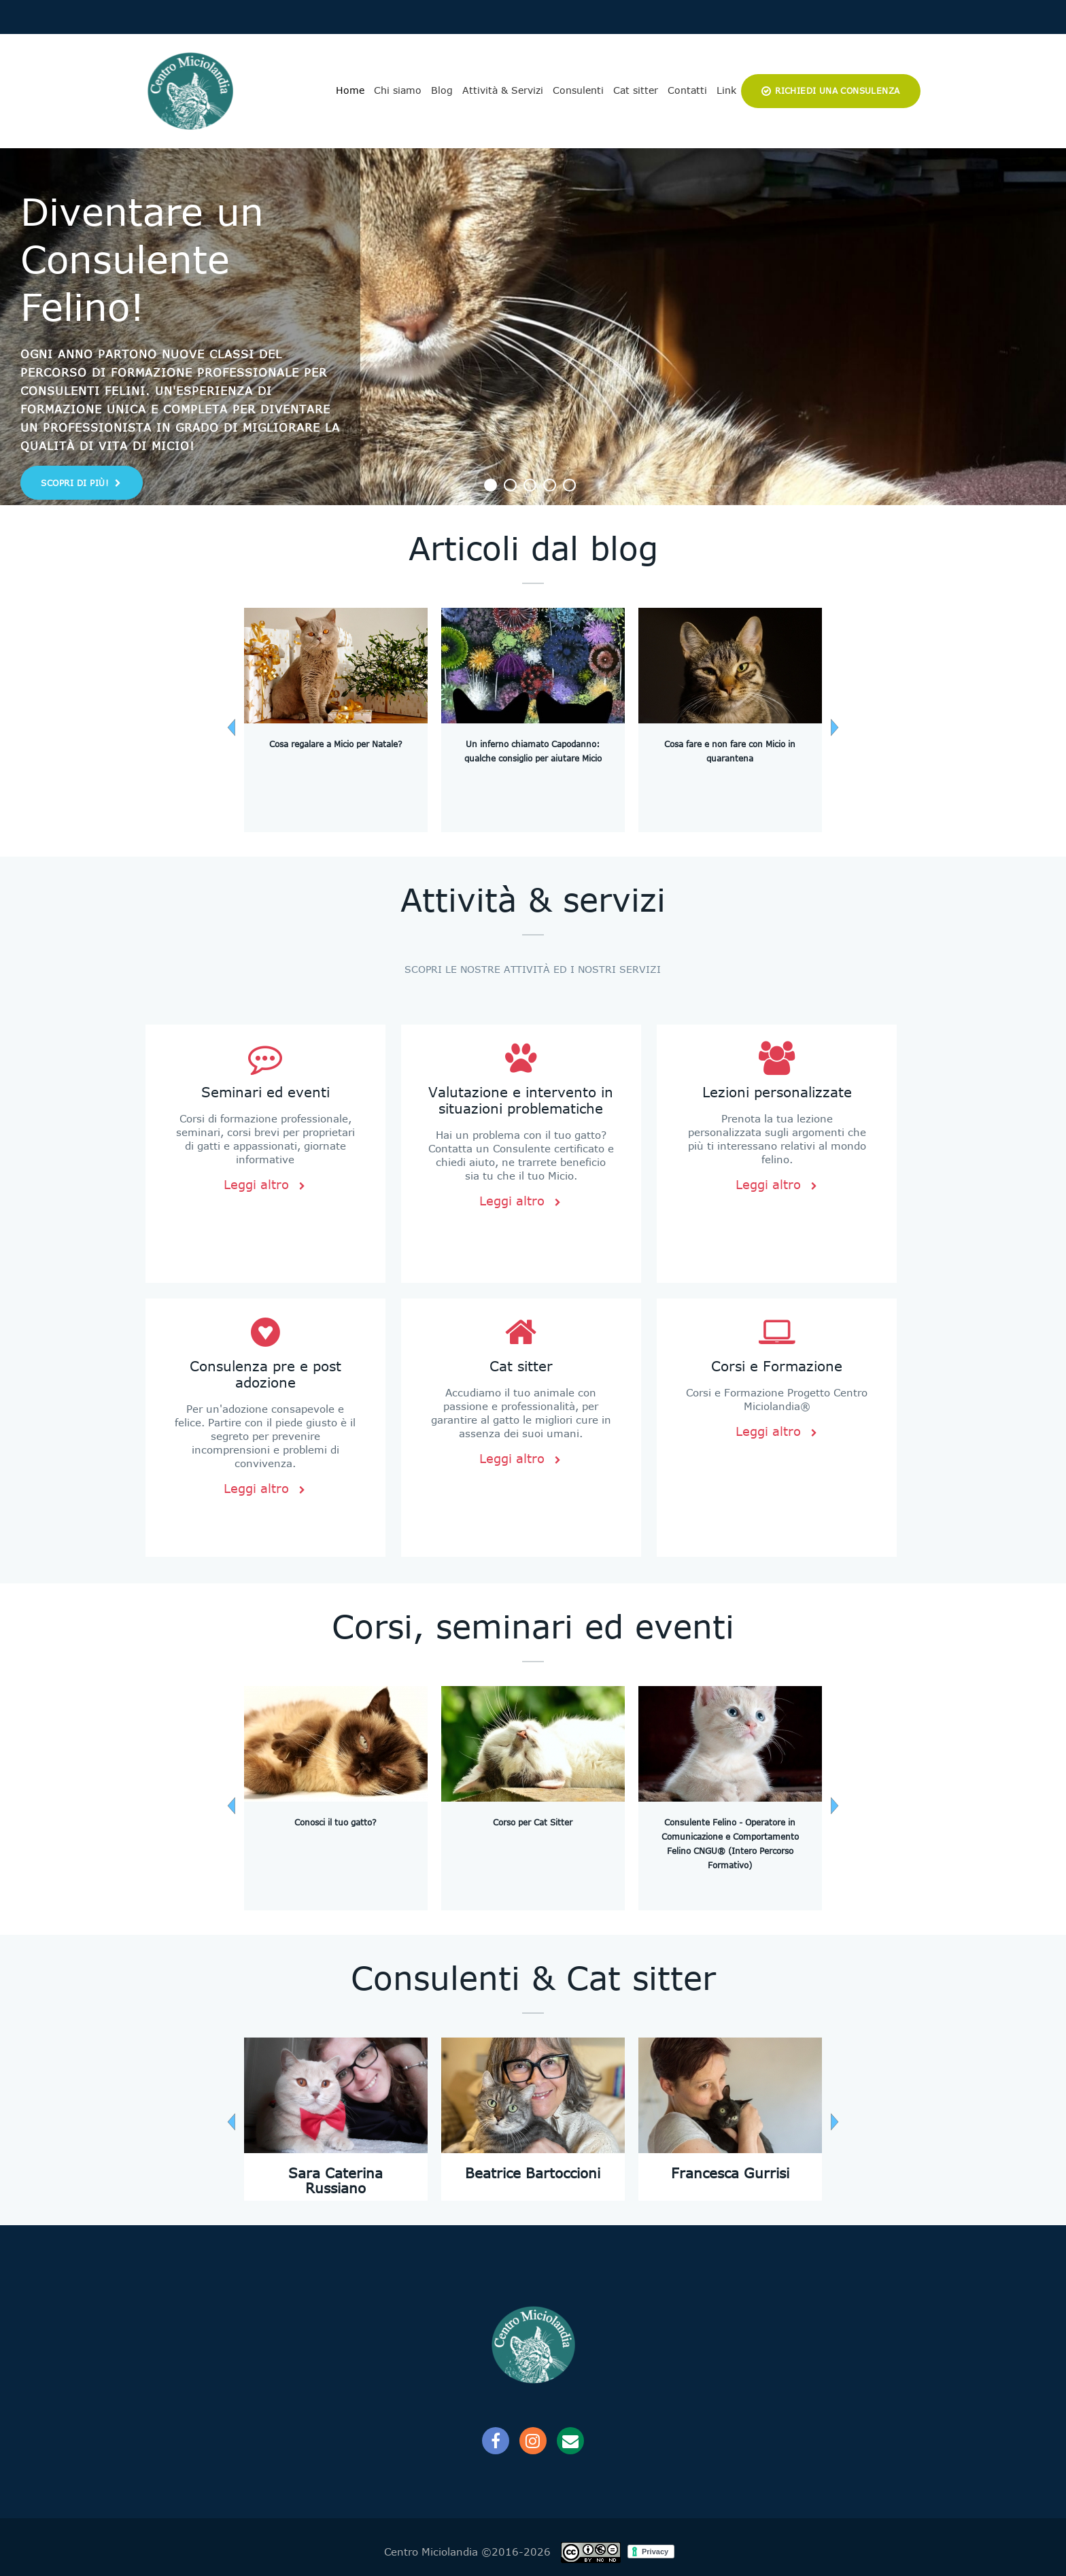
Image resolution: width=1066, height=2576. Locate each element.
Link (726, 90)
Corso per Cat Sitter (532, 1822)
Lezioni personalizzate (777, 1092)
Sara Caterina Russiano (335, 2180)
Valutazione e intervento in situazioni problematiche (520, 1100)
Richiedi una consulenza (837, 91)
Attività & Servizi (502, 90)
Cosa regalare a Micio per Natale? (335, 744)
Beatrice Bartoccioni (532, 2173)
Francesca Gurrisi (730, 2173)
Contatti (687, 90)
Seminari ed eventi (265, 1092)
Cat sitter (635, 90)
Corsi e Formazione (776, 1366)
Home (350, 90)
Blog (442, 90)
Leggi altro (265, 1185)
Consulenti (578, 90)
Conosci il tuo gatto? (335, 1822)
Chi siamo (398, 90)
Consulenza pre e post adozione (265, 1374)
